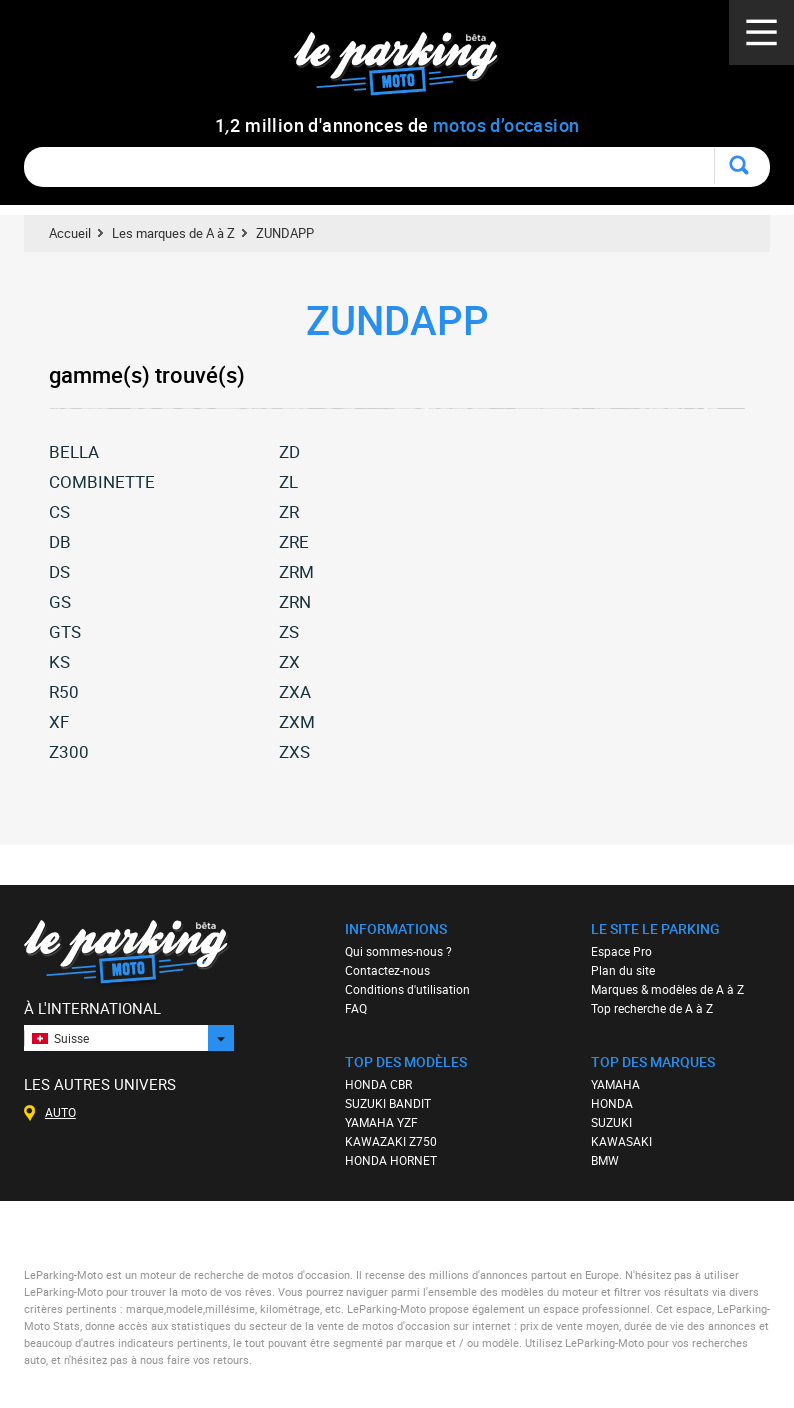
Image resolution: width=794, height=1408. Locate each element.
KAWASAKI (621, 1141)
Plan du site (623, 970)
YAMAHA (615, 1084)
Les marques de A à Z (173, 233)
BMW (605, 1160)
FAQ (356, 1008)
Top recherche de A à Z (652, 1008)
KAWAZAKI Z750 (391, 1141)
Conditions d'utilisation (407, 989)
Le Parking (407, 69)
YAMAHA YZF (381, 1122)
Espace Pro (621, 951)
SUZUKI (611, 1122)
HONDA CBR (378, 1084)
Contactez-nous (387, 970)
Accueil (70, 233)
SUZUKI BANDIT (388, 1103)
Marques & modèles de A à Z (667, 989)
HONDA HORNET (391, 1160)
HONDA (612, 1103)
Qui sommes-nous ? (398, 951)
